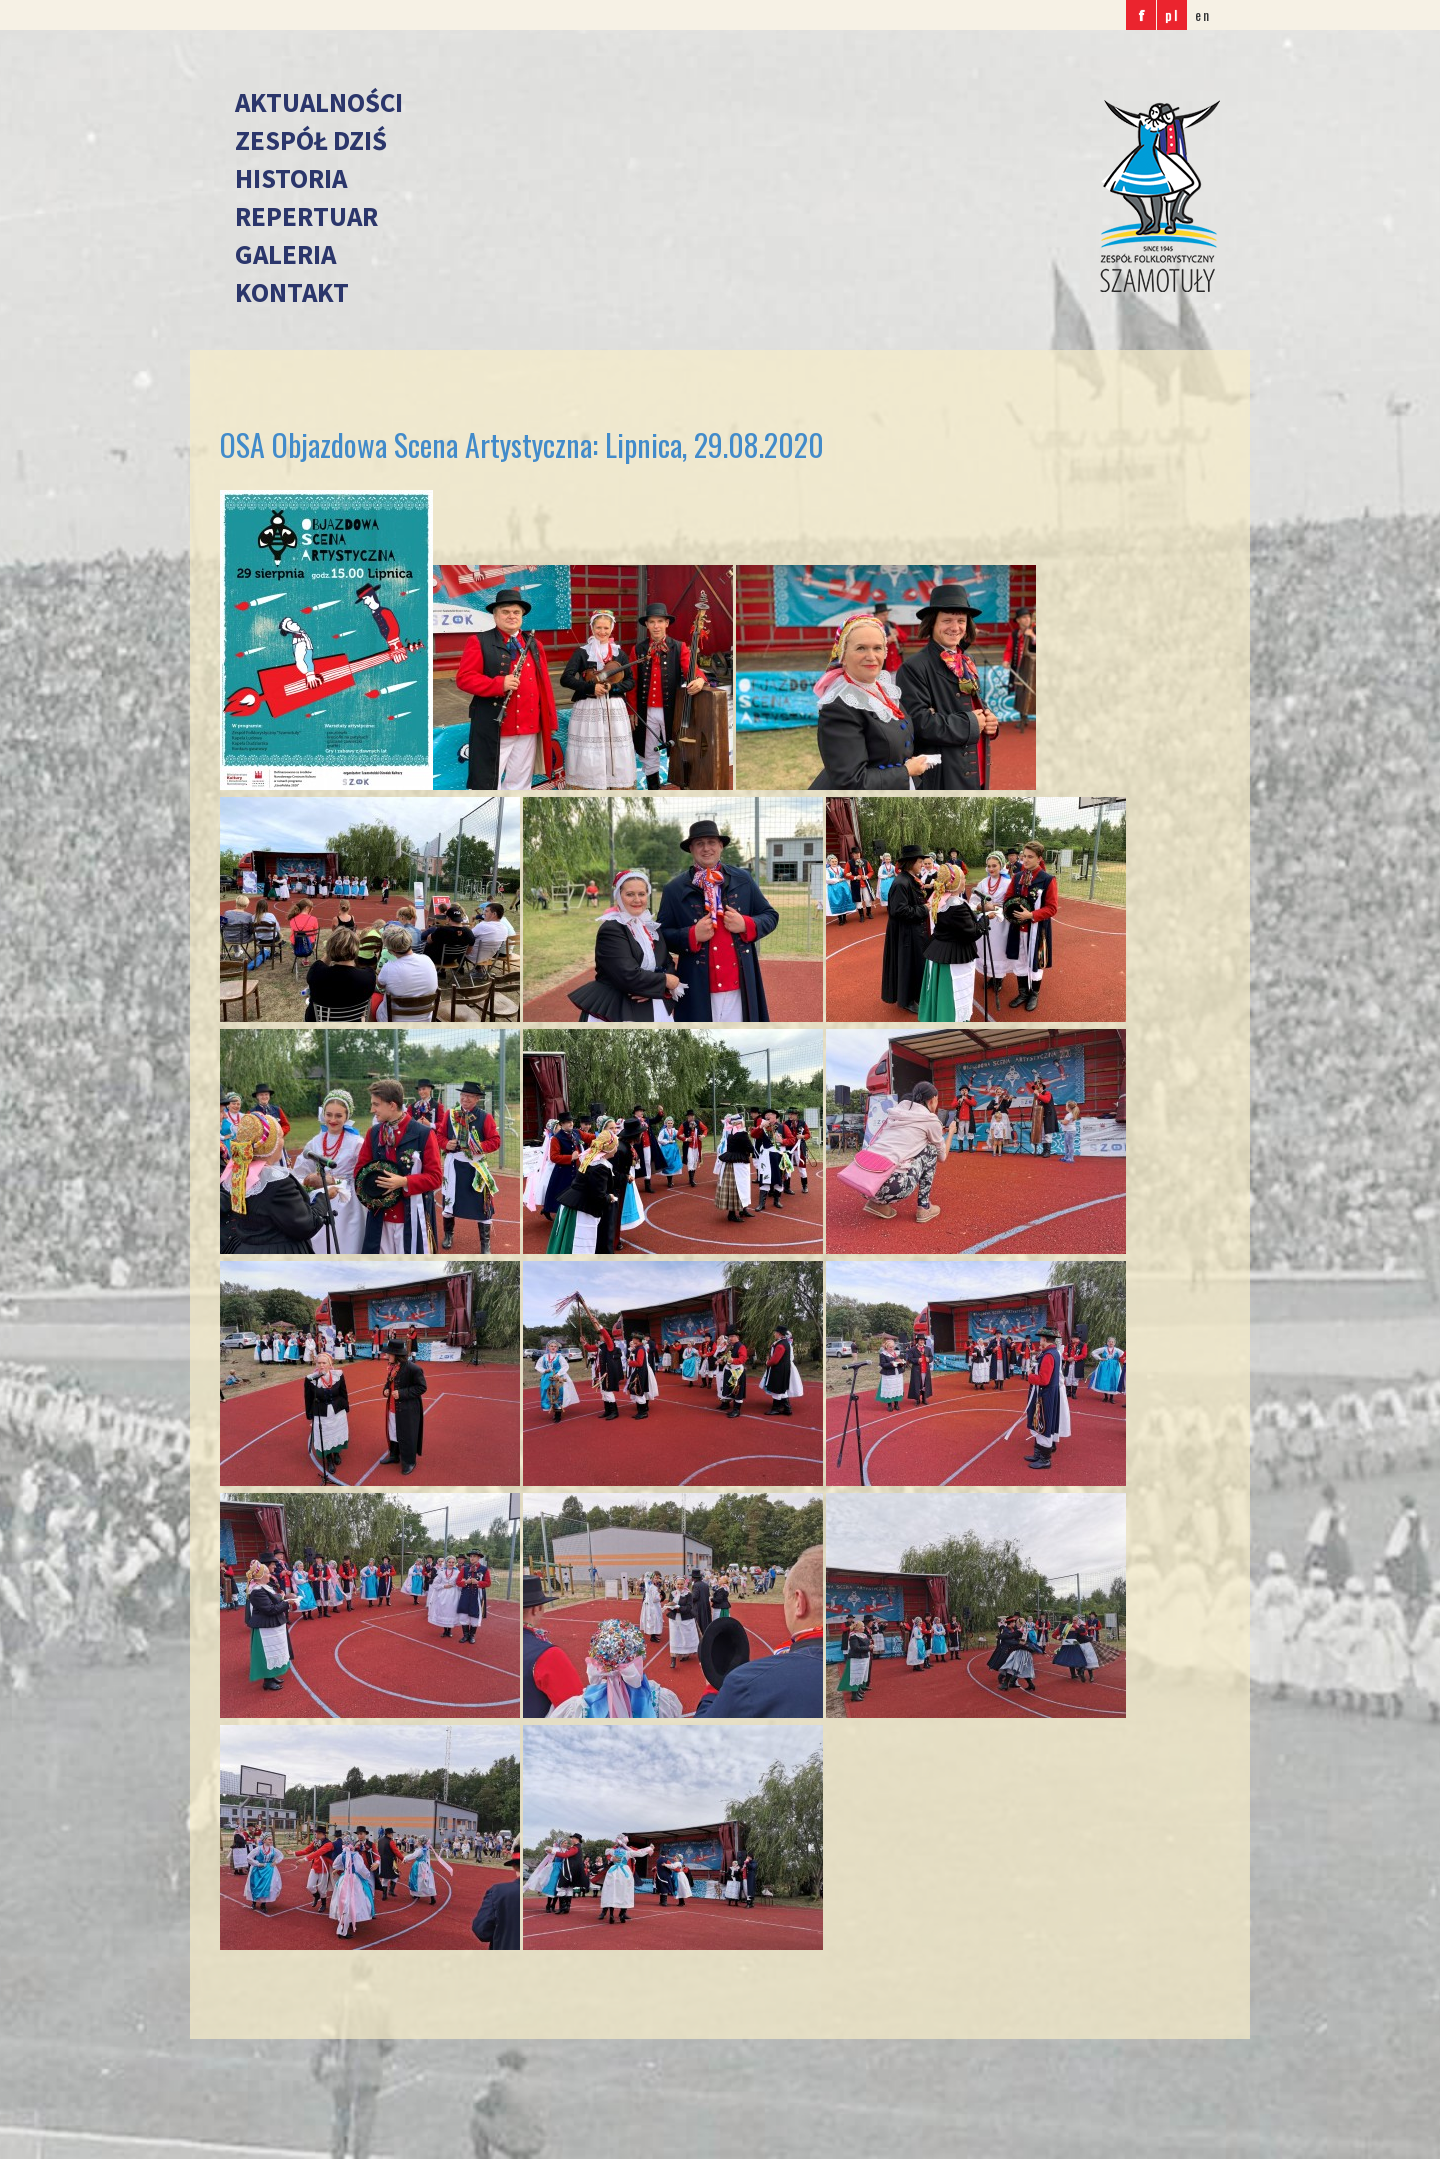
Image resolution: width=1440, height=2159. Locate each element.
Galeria (285, 254)
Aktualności (319, 102)
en (1203, 14)
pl (1172, 14)
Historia (291, 178)
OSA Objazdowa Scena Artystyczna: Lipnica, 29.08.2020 (522, 444)
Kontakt (292, 292)
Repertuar (306, 216)
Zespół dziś (311, 140)
